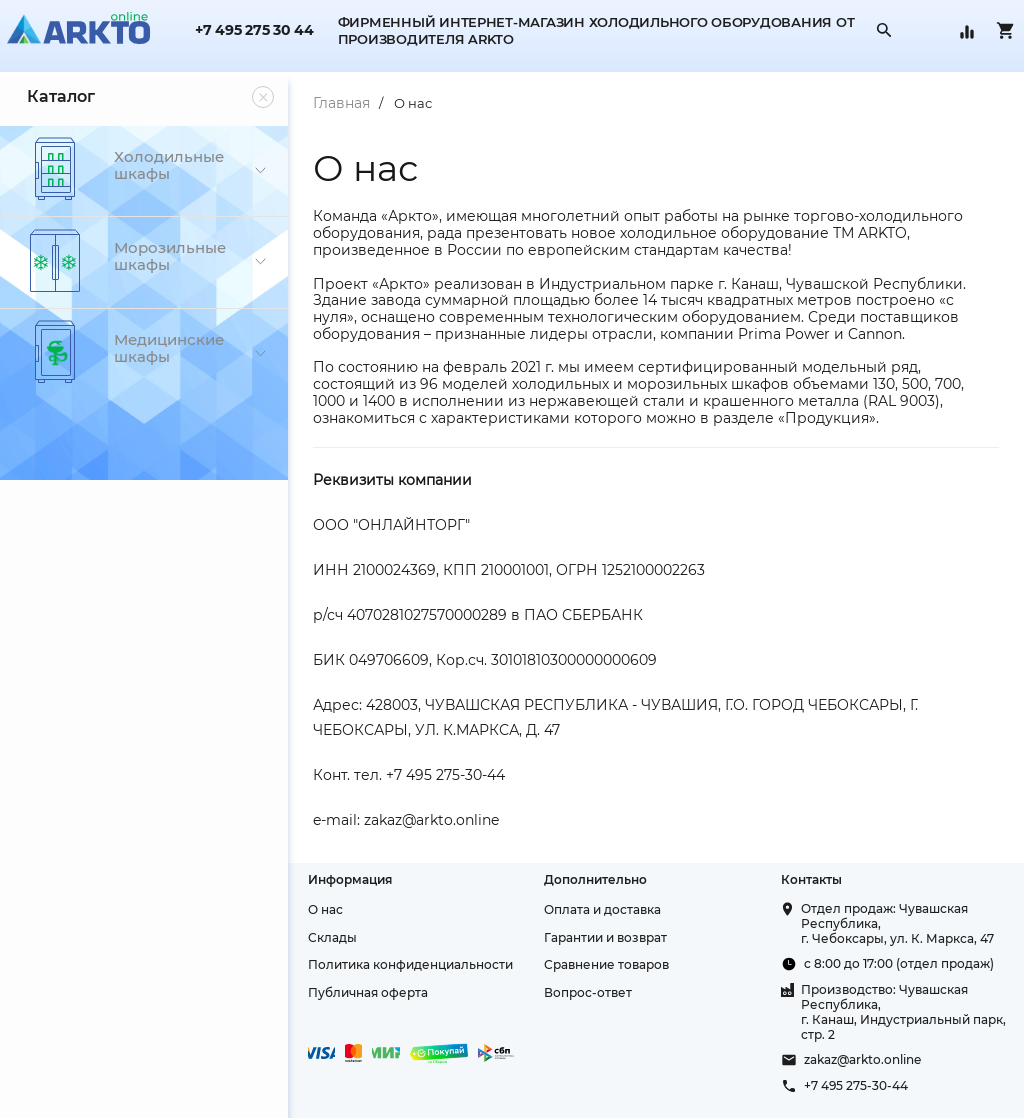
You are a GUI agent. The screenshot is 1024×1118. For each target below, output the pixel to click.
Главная (341, 103)
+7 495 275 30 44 (254, 30)
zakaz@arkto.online (862, 1059)
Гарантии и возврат (605, 937)
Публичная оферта (368, 992)
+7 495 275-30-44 (856, 1085)
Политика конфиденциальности (410, 964)
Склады (332, 937)
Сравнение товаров (606, 964)
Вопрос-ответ (588, 992)
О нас (413, 103)
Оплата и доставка (602, 909)
